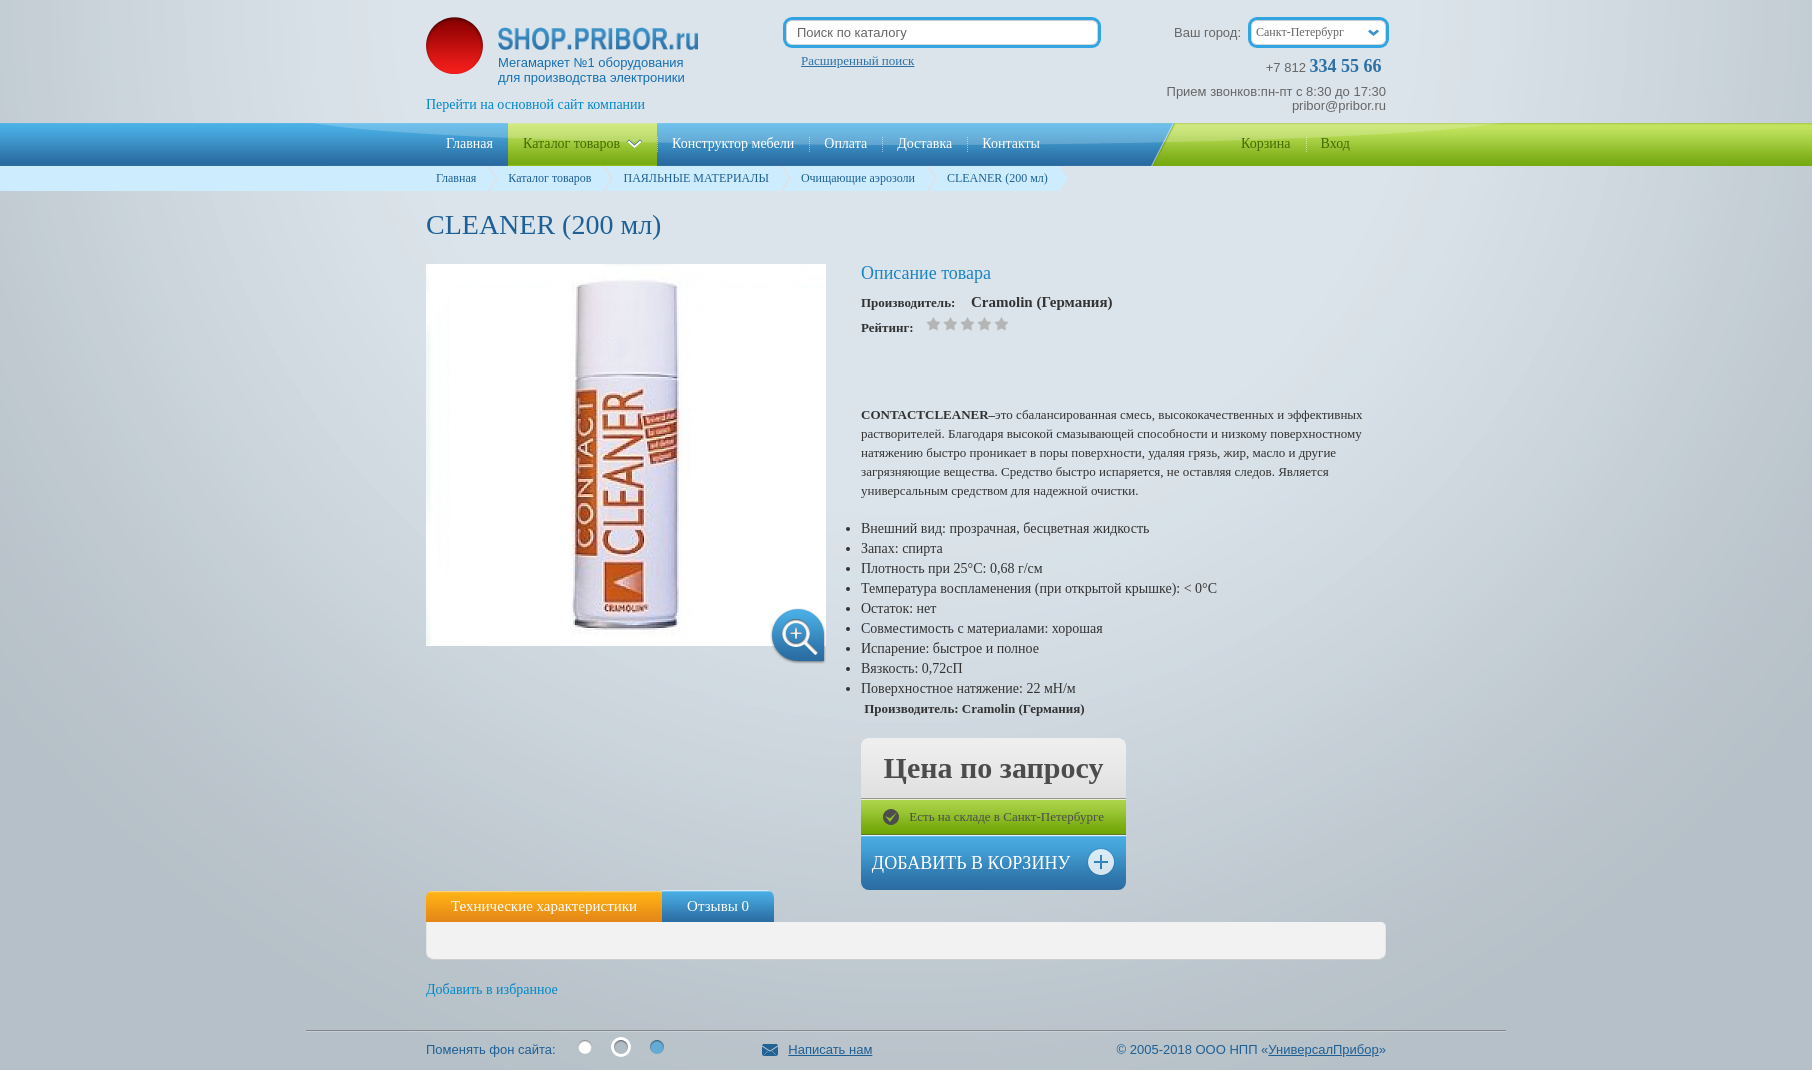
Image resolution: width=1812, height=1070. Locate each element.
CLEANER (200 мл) (997, 178)
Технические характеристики (544, 906)
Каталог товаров (549, 178)
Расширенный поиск (857, 60)
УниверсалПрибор (1323, 1049)
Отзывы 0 (718, 906)
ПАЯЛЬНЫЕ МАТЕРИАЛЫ (695, 178)
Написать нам (817, 1049)
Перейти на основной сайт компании (535, 104)
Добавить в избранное (492, 989)
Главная (456, 178)
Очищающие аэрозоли (858, 178)
